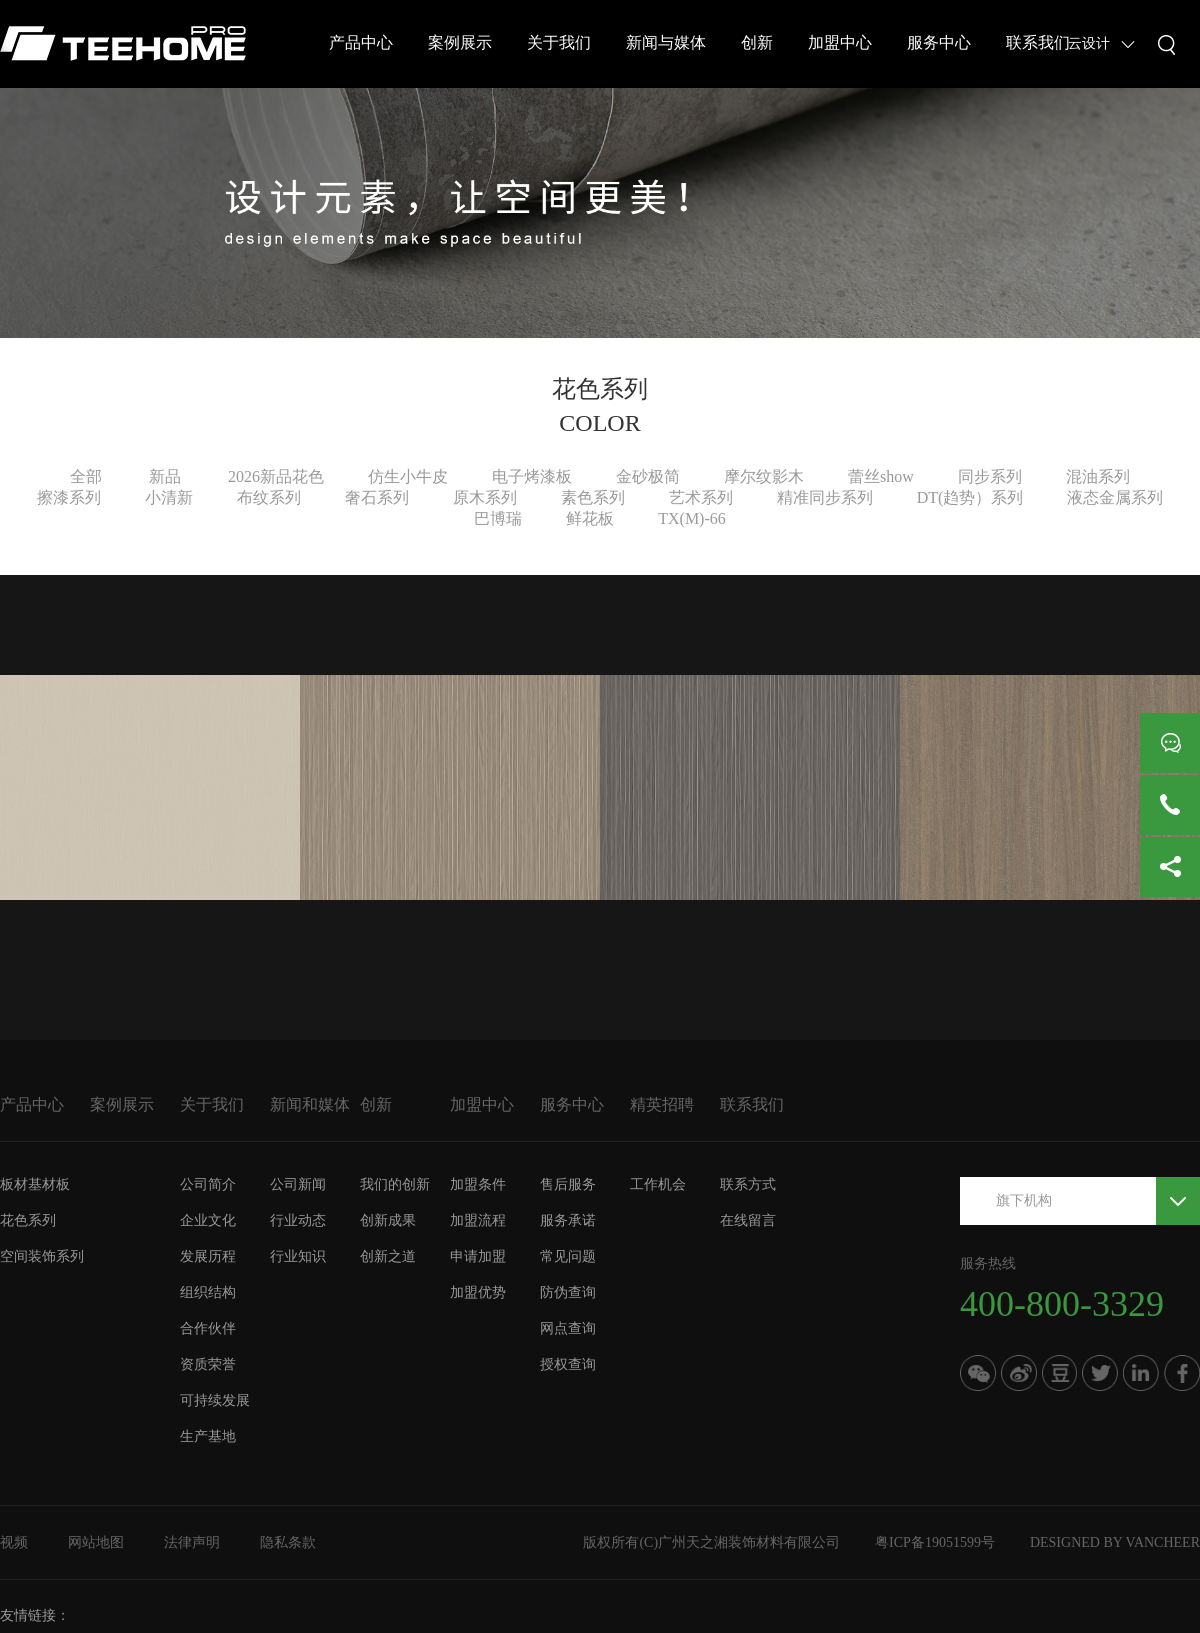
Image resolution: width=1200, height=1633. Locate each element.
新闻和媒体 (310, 1104)
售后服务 (568, 1184)
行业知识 (298, 1256)
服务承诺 (568, 1220)
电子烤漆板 (532, 476)
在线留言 (748, 1220)
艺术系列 (701, 497)
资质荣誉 (208, 1364)
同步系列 (990, 476)
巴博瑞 (498, 518)
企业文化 (208, 1220)
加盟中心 (840, 42)
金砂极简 (648, 476)
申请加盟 (478, 1256)
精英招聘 (662, 1104)
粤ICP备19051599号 (935, 1542)
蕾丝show (881, 476)
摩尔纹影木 (764, 476)
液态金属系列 (1115, 497)
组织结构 (208, 1292)
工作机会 (658, 1184)
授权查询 (568, 1364)
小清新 (169, 497)
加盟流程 (478, 1220)
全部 (86, 476)
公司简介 (208, 1184)
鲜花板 (590, 518)
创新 (757, 42)
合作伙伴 (208, 1328)
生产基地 (208, 1436)
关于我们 (559, 42)
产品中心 (361, 42)
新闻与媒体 (666, 42)
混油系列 (1098, 476)
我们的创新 (395, 1184)
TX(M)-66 (692, 518)
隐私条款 (288, 1542)
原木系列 (485, 497)
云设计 (1089, 43)
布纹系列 (269, 497)
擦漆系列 (69, 497)
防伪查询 (568, 1292)
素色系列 (593, 497)
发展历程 (208, 1256)
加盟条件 (478, 1184)
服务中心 (939, 42)
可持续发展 (215, 1400)
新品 (165, 476)
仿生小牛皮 (408, 476)
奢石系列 (377, 497)
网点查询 (568, 1328)
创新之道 (388, 1256)
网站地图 (96, 1542)
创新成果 (388, 1220)
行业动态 (298, 1220)
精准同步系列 (825, 497)
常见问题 (568, 1256)
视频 (14, 1542)
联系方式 (748, 1184)
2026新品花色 (276, 476)
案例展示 (460, 42)
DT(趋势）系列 (970, 497)
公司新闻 (298, 1184)
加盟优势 (478, 1292)
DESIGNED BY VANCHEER (1115, 1542)
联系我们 (1038, 42)
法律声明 (192, 1542)
